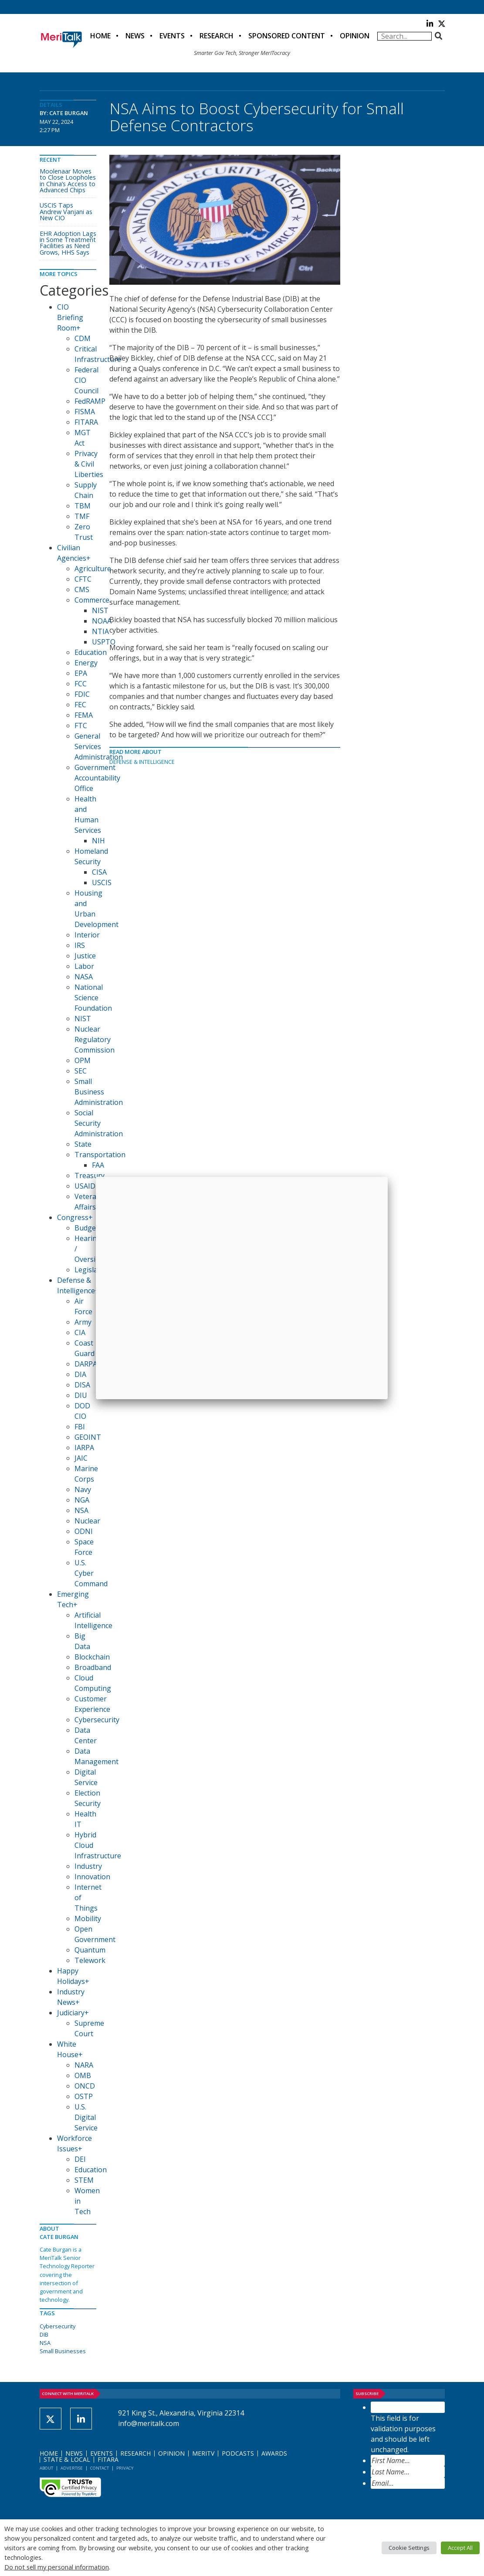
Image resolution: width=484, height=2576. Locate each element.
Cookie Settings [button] (409, 2548)
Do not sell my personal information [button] (56, 2566)
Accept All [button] (460, 2548)
